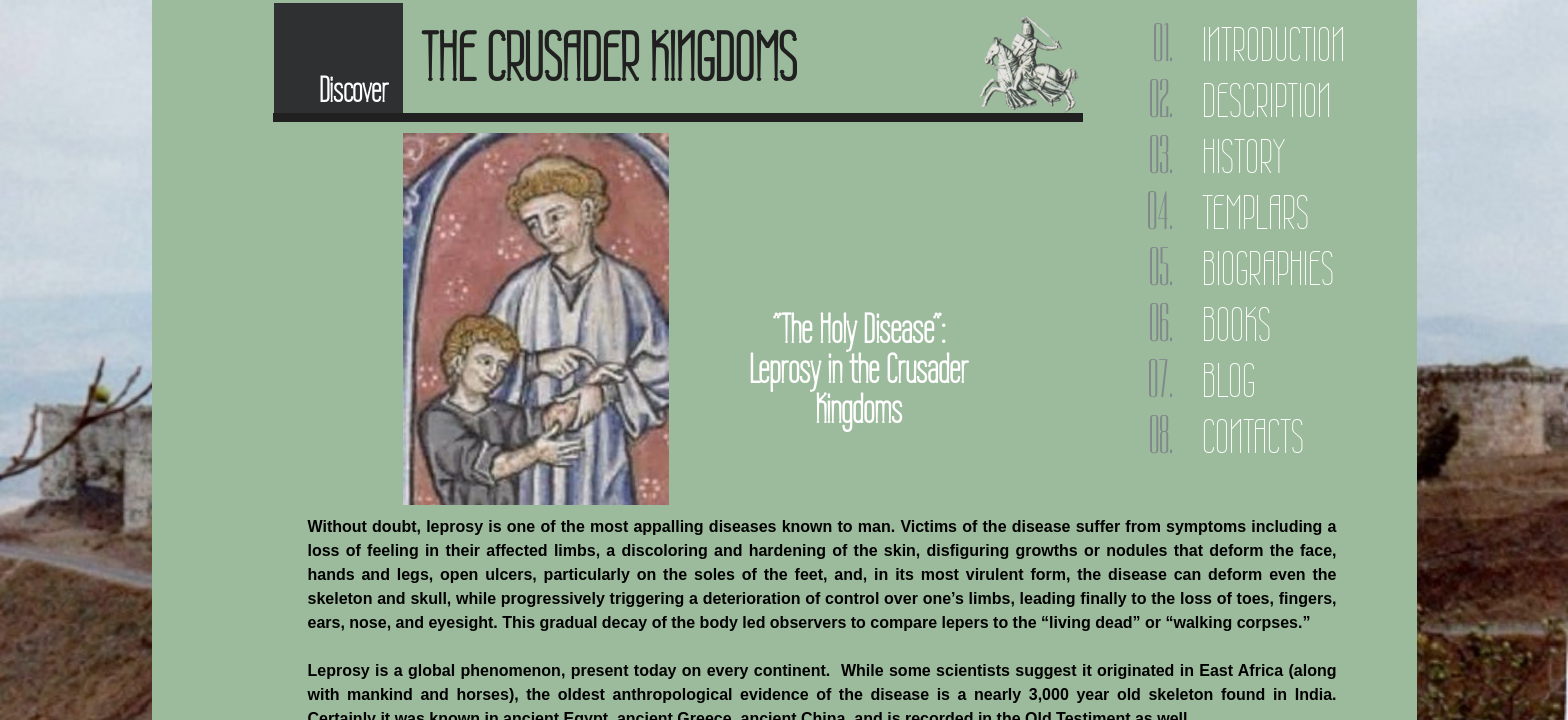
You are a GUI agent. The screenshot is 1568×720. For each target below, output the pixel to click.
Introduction (1273, 44)
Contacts (1253, 436)
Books (1236, 324)
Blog (1228, 380)
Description (1266, 100)
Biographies (1268, 268)
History (1243, 156)
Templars (1255, 212)
